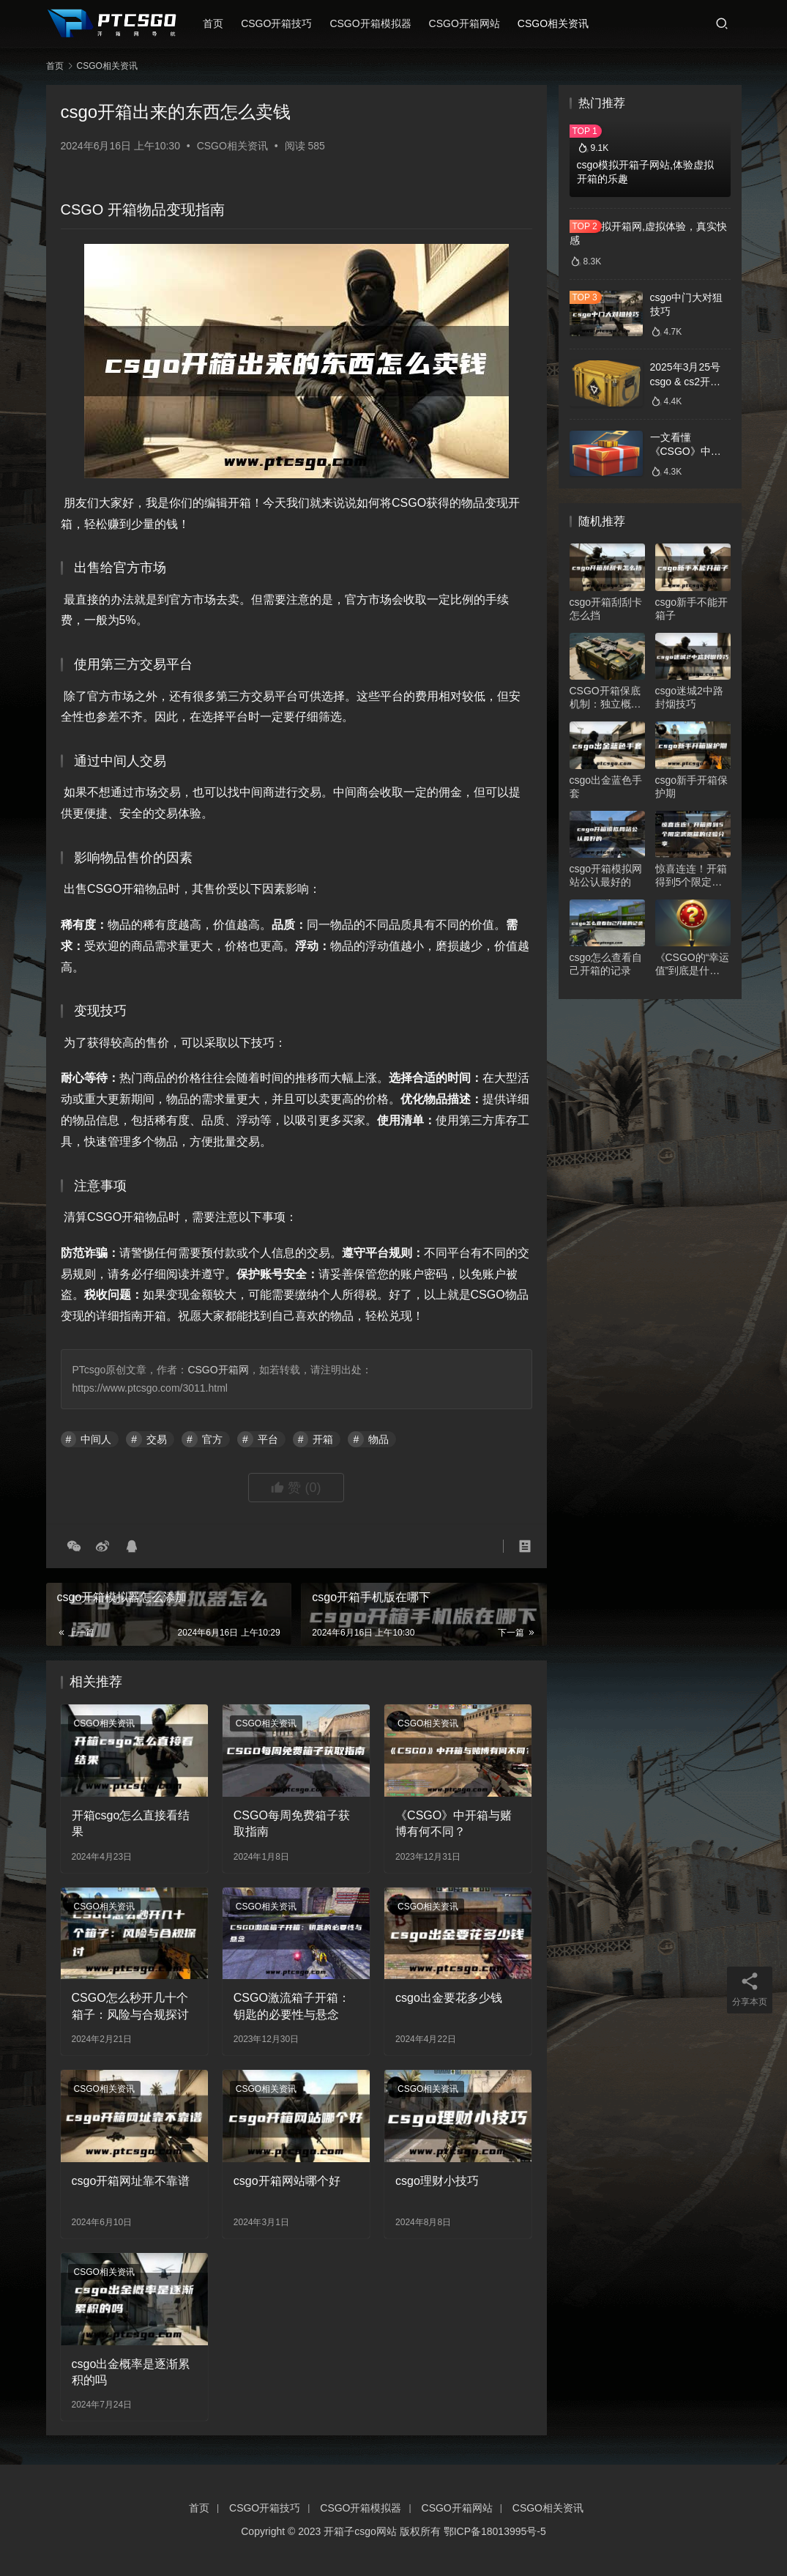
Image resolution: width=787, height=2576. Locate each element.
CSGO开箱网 (217, 1370)
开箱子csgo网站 (360, 2531)
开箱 (323, 1439)
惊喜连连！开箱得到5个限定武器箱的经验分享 (691, 875)
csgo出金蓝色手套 (606, 786)
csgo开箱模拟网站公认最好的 (606, 875)
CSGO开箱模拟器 (370, 23)
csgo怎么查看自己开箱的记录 (606, 963)
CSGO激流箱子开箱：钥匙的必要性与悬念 (292, 2006)
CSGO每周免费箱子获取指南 (292, 1823)
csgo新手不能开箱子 (691, 608)
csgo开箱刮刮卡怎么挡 (606, 608)
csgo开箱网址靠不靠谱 (131, 2181)
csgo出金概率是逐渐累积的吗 (131, 2372)
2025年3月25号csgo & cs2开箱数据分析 (685, 381)
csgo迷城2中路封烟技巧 (689, 697)
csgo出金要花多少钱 (448, 1998)
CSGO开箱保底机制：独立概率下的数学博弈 (605, 697)
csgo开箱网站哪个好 (287, 2181)
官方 (212, 1439)
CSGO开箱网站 (464, 23)
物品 (378, 1439)
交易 (156, 1439)
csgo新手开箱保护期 (691, 786)
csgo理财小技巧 (437, 2181)
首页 (213, 23)
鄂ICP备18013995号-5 (495, 2531)
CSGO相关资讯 (553, 23)
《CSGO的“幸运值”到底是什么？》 (692, 964)
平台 (268, 1439)
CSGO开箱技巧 (276, 23)
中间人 (96, 1439)
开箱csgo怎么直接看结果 (131, 1823)
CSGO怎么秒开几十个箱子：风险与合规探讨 (130, 2006)
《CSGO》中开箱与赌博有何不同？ (453, 1823)
